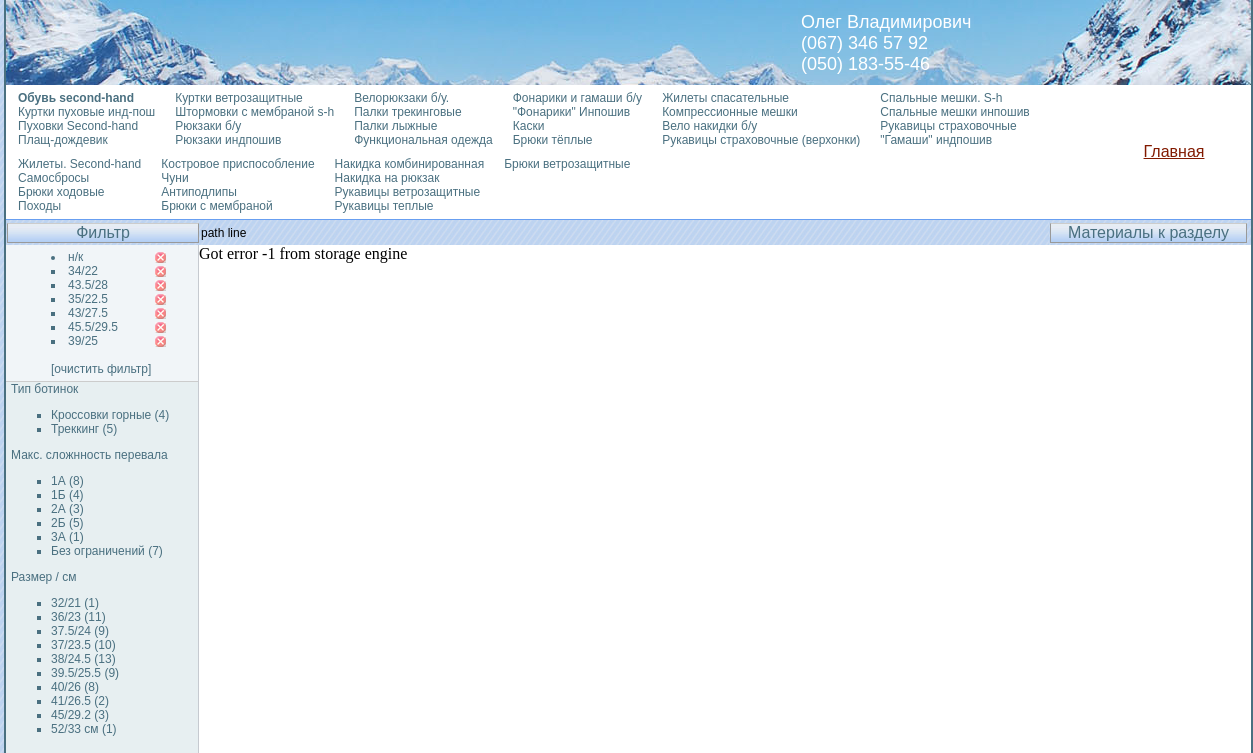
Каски (529, 126)
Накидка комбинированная (410, 164)
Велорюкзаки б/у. (401, 98)
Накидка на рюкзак (387, 178)
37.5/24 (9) (80, 631)
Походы (39, 206)
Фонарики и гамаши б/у (577, 98)
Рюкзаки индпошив (228, 140)
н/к (75, 257)
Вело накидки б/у (709, 126)
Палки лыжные (395, 126)
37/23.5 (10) (83, 645)
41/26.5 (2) (80, 701)
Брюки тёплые (553, 140)
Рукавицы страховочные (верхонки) (761, 140)
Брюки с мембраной (216, 206)
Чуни (174, 178)
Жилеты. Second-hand (79, 164)
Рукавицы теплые (384, 206)
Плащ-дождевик (63, 140)
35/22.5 (88, 299)
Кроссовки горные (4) (110, 415)
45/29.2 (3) (80, 715)
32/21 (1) (75, 603)
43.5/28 (88, 285)
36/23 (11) (78, 617)
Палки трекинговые (407, 112)
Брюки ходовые (61, 192)
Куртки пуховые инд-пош (86, 112)
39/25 (83, 341)
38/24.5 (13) (83, 659)
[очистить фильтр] (101, 369)
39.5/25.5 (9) (85, 673)
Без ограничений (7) (107, 551)
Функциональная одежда (423, 140)
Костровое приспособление (237, 164)
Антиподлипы (199, 192)
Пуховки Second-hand (78, 126)
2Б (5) (67, 523)
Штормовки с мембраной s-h (254, 112)
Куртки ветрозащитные (238, 98)
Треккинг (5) (84, 429)
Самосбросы (53, 178)
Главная (1174, 151)
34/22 (83, 271)
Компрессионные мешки (730, 112)
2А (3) (67, 509)
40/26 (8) (75, 687)
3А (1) (67, 537)
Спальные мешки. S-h (941, 98)
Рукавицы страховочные (948, 126)
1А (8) (67, 481)
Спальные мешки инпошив (954, 112)
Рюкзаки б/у (208, 126)
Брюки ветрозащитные (567, 164)
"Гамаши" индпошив (936, 140)
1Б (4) (67, 495)
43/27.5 (88, 313)
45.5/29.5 (93, 327)
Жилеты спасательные (725, 98)
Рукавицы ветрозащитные (408, 192)
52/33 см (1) (84, 729)
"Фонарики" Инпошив (571, 112)
